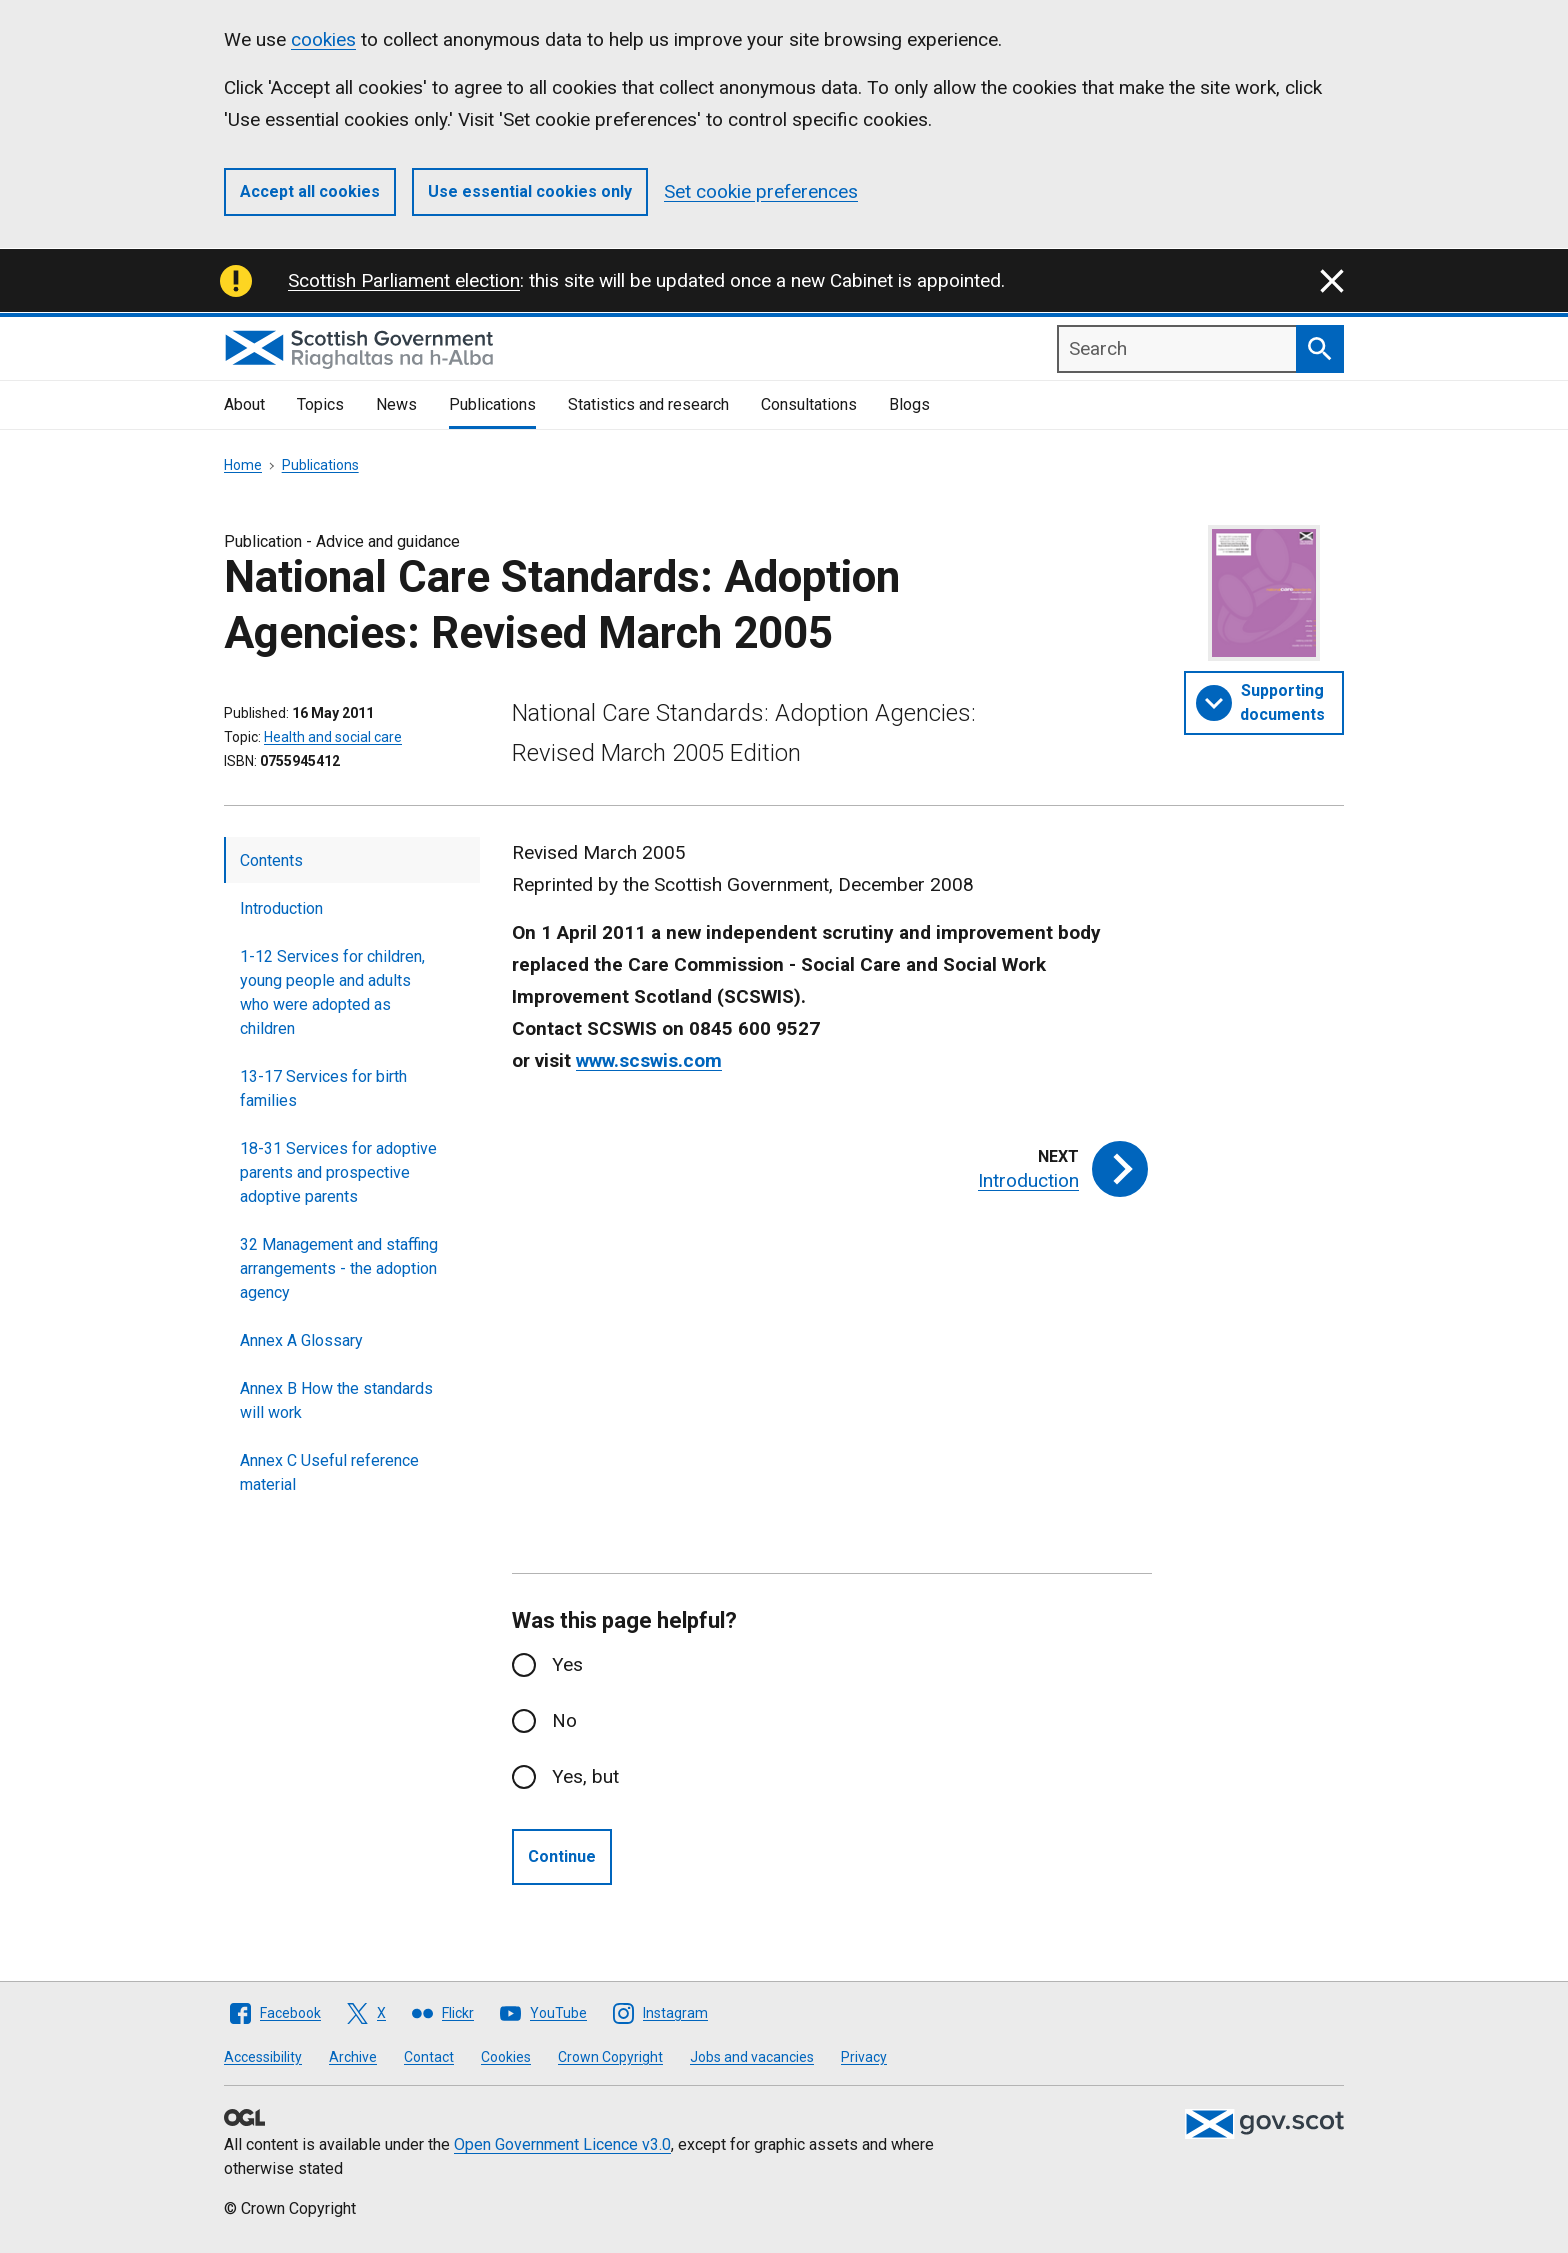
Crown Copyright (610, 2057)
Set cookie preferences (761, 191)
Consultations (809, 404)
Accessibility (263, 2057)
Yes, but (585, 1776)
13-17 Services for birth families (323, 1088)
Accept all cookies (310, 191)
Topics (320, 404)
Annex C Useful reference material (329, 1472)
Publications (492, 404)
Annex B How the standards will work (336, 1400)
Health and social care (333, 737)
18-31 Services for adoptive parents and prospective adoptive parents (338, 1172)
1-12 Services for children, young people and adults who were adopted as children (332, 992)
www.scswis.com (649, 1060)
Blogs (909, 404)
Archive (353, 2057)
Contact (429, 2057)
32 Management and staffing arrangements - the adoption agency (339, 1268)
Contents (271, 860)
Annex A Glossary (301, 1340)
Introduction (281, 908)
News (396, 404)
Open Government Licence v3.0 (562, 2144)
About (244, 404)
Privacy (864, 2057)
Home (243, 465)
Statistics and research (648, 404)
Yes (567, 1664)
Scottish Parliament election (404, 280)
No (564, 1720)
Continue (562, 1856)
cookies (323, 39)
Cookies (506, 2057)
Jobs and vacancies (752, 2057)
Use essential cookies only (530, 191)
